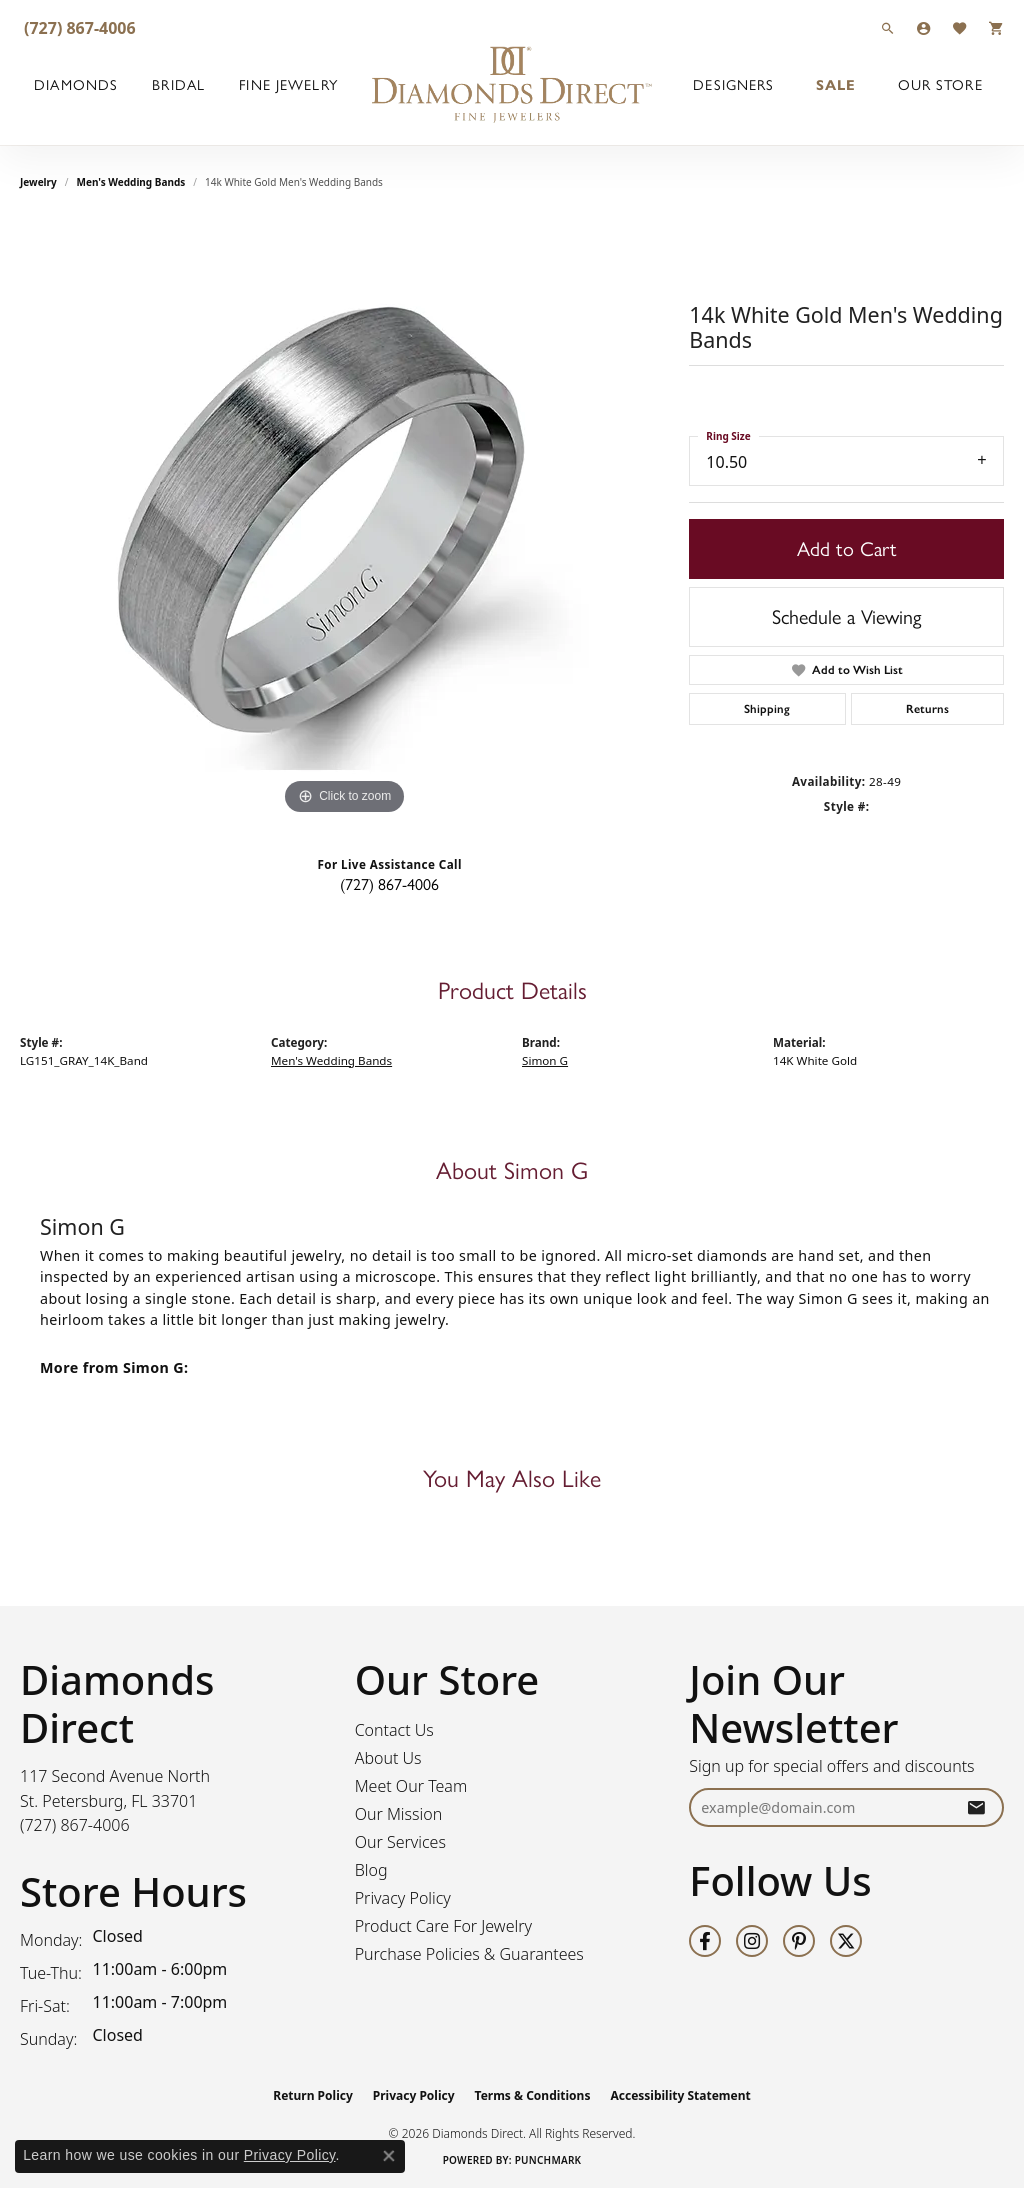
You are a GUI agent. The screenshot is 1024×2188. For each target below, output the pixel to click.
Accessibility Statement (680, 2095)
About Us (388, 1758)
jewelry (38, 182)
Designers (733, 85)
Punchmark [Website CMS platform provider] (548, 2160)
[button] (888, 27)
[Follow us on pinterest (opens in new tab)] (799, 1941)
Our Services (400, 1842)
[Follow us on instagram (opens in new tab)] (752, 1941)
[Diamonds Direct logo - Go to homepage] (512, 85)
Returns (927, 709)
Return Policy (313, 2095)
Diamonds (76, 85)
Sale (836, 85)
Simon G (545, 1060)
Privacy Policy (403, 1898)
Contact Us (394, 1730)
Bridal (178, 85)
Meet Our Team (411, 1786)
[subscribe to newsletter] (976, 1807)
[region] (345, 520)
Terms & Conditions (533, 2095)
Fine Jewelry (288, 85)
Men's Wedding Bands (131, 182)
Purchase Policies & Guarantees (469, 1954)
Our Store (940, 85)
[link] (78, 27)
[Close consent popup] (389, 2156)
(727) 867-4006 (389, 884)
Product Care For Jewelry (443, 1926)
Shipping (767, 709)
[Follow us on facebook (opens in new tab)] (705, 1941)
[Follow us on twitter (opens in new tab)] (846, 1941)
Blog (371, 1870)
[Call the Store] (75, 1825)
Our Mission (399, 1814)
